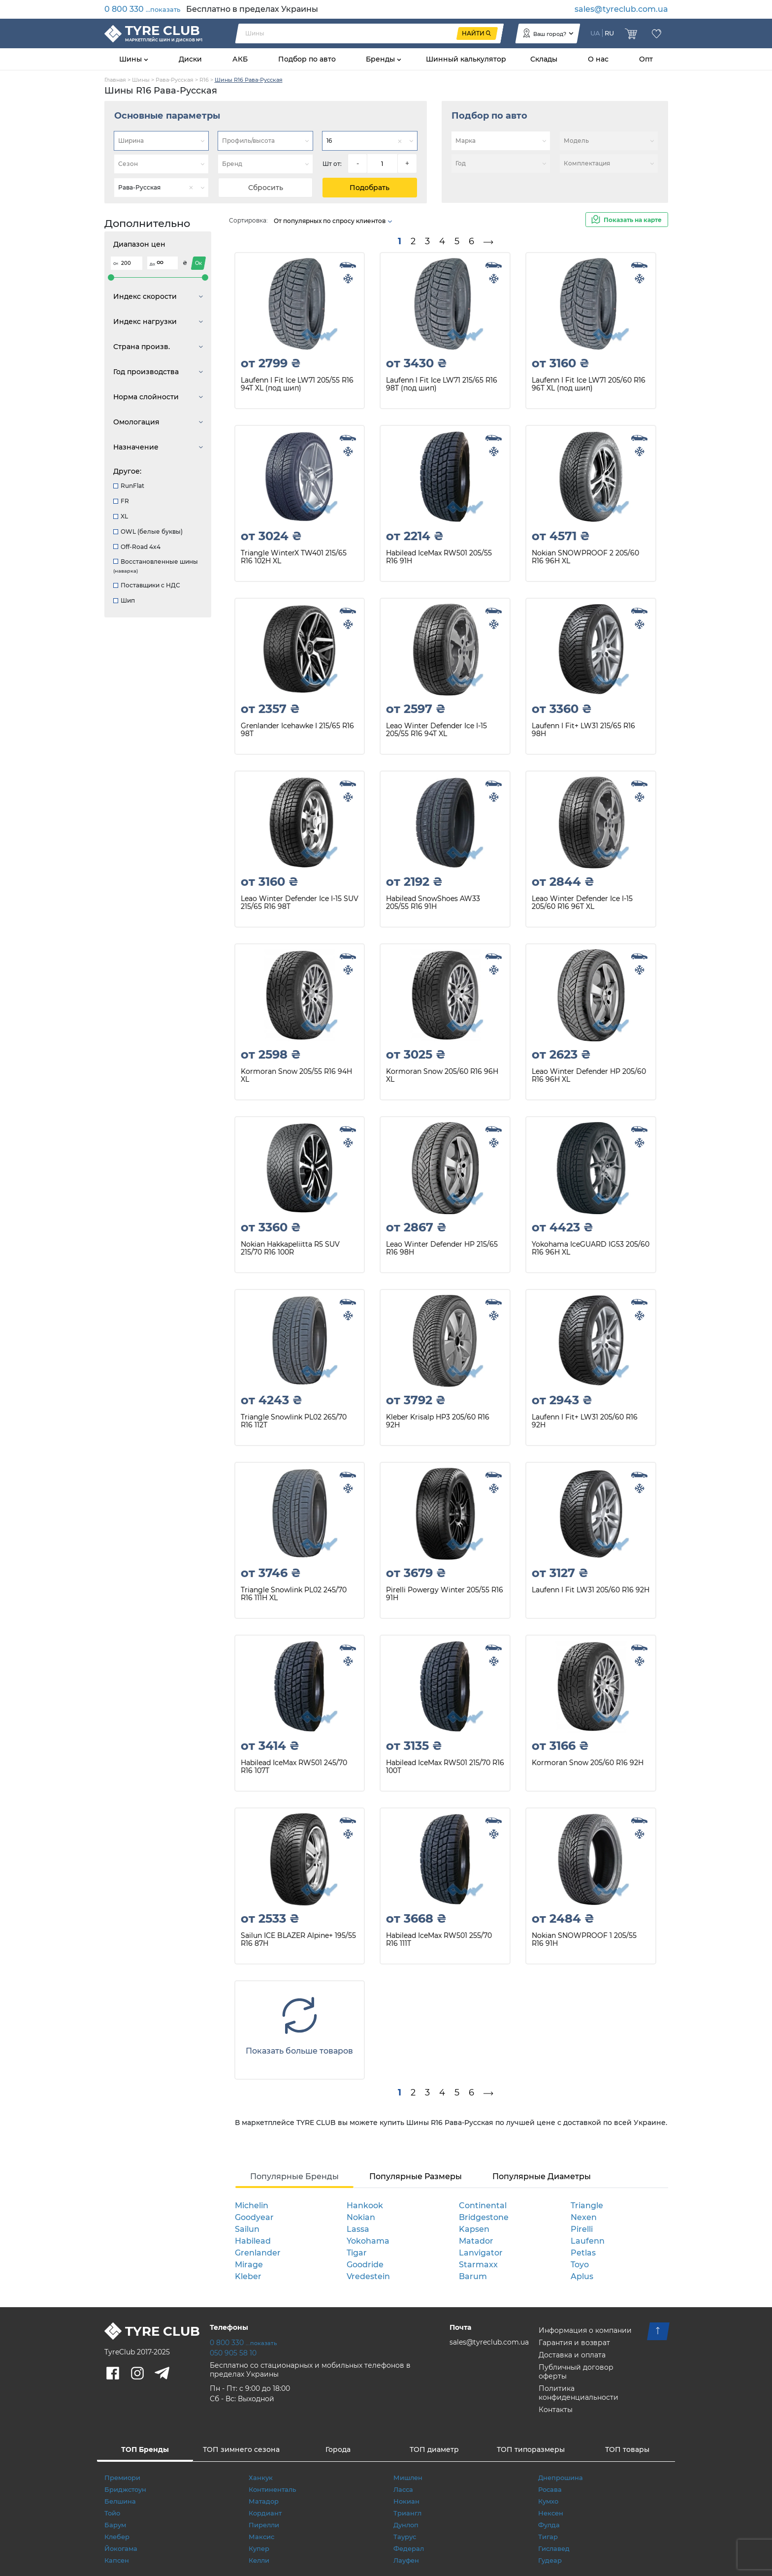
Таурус (404, 2537)
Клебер (116, 2537)
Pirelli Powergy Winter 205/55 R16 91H (444, 1594)
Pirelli (582, 2229)
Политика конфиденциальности (578, 2393)
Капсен (116, 2560)
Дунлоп (405, 2525)
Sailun (247, 2229)
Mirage (249, 2264)
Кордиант (265, 2513)
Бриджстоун (125, 2489)
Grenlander (258, 2252)
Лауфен (406, 2560)
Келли (259, 2560)
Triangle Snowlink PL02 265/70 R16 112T (294, 1421)
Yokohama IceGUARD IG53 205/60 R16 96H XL (590, 1248)
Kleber (248, 2276)
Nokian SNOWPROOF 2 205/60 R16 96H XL (585, 557)
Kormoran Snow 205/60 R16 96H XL (442, 1075)
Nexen (584, 2217)
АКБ (240, 59)
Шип (124, 600)
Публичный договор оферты (576, 2372)
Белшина (120, 2501)
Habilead (253, 2241)
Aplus (582, 2276)
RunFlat (128, 485)
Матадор (264, 2501)
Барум (115, 2525)
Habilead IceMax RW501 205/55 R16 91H (439, 557)
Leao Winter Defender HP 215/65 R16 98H (442, 1248)
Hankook (365, 2205)
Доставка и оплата (572, 2355)
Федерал (408, 2548)
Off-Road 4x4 (137, 546)
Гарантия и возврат (574, 2342)
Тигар (548, 2537)
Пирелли (264, 2525)
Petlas (583, 2252)
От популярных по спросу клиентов (333, 221)
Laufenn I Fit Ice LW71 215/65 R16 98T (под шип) (441, 384)
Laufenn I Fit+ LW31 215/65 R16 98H (583, 730)
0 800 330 (142, 9)
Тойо (112, 2513)
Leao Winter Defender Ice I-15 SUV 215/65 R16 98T (299, 903)
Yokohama (368, 2241)
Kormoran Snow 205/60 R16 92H (587, 1763)
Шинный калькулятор (466, 59)
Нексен (550, 2513)
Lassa (358, 2229)
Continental (483, 2205)
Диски (190, 59)
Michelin (251, 2205)
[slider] (111, 277)
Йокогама (120, 2548)
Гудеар (550, 2560)
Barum (473, 2276)
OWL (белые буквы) (148, 531)
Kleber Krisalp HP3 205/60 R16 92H (437, 1421)
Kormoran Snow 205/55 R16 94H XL (296, 1075)
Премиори (122, 2477)
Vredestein (368, 2276)
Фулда (549, 2525)
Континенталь (272, 2489)
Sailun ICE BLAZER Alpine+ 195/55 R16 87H (298, 1940)
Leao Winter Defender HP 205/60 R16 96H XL (589, 1075)
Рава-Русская (174, 79)
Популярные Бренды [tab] (294, 2176)
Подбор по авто (307, 59)
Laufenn (588, 2241)
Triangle (587, 2205)
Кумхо (548, 2501)
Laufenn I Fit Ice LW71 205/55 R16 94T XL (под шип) (297, 384)
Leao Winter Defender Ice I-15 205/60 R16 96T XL (582, 903)
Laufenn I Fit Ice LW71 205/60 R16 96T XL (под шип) (588, 384)
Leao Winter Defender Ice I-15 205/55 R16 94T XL (436, 730)
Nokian (361, 2217)
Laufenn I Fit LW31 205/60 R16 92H (590, 1590)
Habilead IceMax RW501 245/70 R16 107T (294, 1767)
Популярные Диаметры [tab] (541, 2176)
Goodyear (254, 2217)
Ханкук (261, 2477)
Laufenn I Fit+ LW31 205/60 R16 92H (585, 1421)
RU (609, 33)
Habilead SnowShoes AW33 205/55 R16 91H (433, 903)
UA (595, 33)
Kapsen (474, 2229)
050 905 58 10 (233, 2353)
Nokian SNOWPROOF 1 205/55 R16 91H (584, 1940)
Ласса (403, 2489)
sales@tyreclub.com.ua (621, 9)
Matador (476, 2241)
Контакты (556, 2409)
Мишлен (407, 2477)
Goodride (365, 2264)
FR (121, 501)
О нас (598, 59)
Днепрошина (560, 2477)
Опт (646, 59)
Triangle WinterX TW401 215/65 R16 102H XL (294, 557)
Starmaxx (478, 2264)
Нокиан (406, 2501)
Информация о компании (585, 2330)
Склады (543, 59)
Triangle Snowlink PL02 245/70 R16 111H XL (294, 1594)
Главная (115, 79)
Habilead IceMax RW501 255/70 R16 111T (439, 1940)
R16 (204, 79)
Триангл (407, 2513)
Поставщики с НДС (146, 585)
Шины (131, 59)
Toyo (580, 2264)
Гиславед (554, 2548)
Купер (259, 2548)
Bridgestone (484, 2217)
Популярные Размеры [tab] (415, 2176)
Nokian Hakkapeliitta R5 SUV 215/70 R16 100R (290, 1248)
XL (120, 516)
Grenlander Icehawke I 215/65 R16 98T (297, 730)
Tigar (357, 2252)
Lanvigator (481, 2252)
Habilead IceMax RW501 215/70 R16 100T (445, 1767)
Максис (261, 2537)
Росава (550, 2489)
